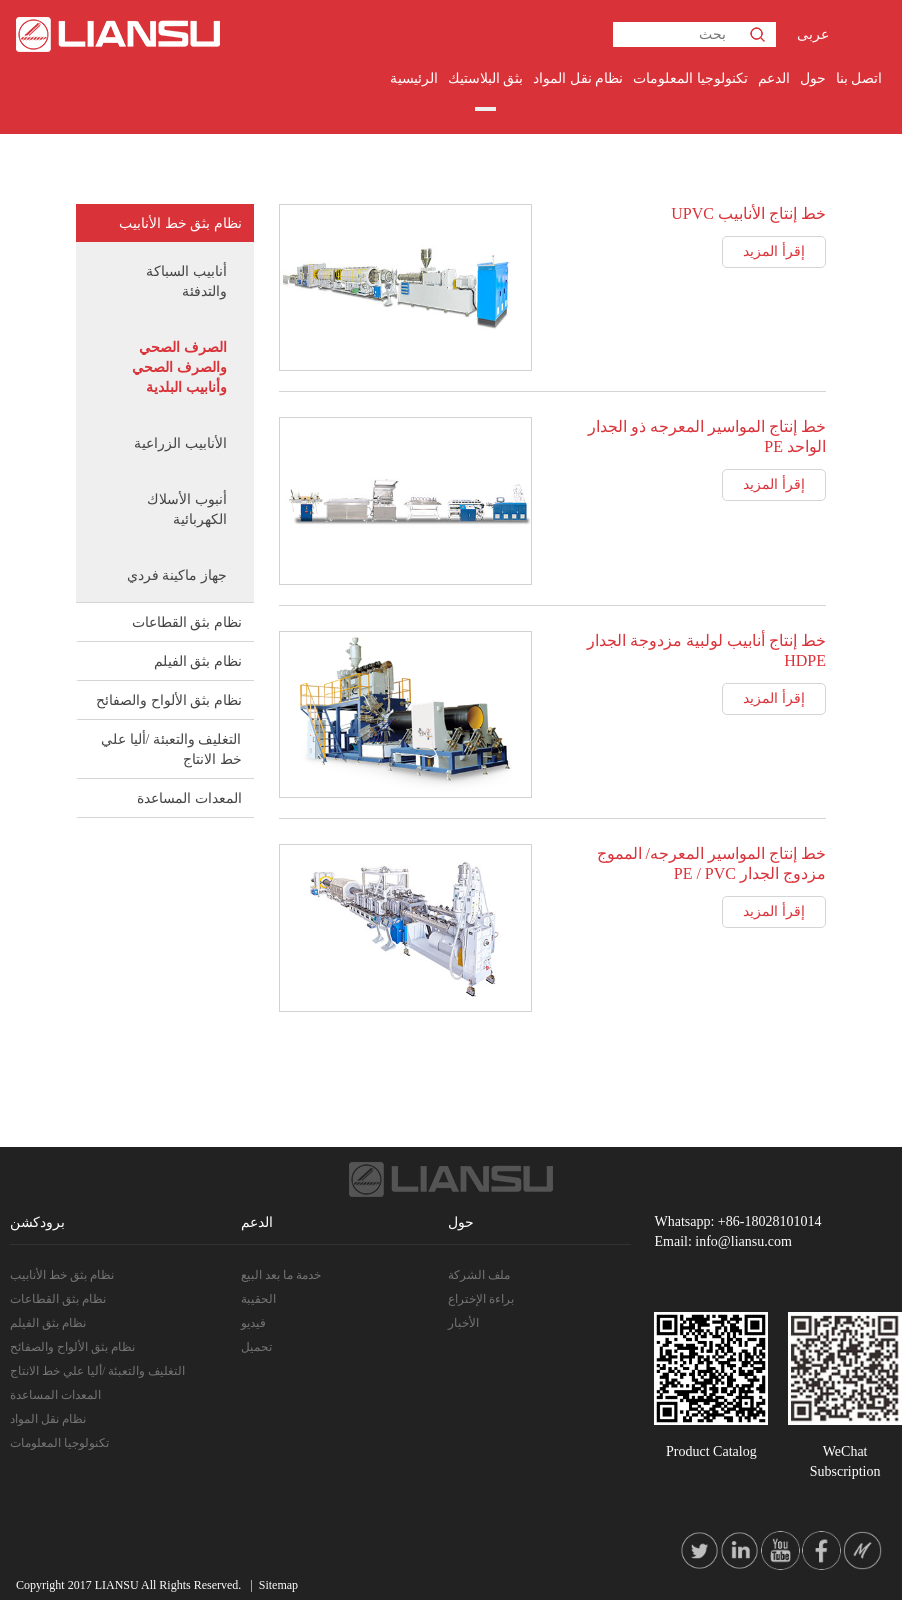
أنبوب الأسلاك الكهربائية (187, 509)
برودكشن (37, 1222)
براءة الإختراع (481, 1299)
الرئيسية (414, 78)
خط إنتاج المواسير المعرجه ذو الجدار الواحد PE (707, 436)
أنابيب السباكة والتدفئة (186, 281)
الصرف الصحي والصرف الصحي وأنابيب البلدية (179, 367)
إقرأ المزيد (774, 251)
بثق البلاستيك (486, 78)
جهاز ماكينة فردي (177, 575)
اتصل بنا (859, 78)
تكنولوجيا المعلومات (690, 78)
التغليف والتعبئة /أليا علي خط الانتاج (171, 749)
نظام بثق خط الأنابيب (180, 223)
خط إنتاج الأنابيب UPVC (748, 213)
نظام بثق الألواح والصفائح (169, 700)
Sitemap (278, 1585)
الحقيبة (258, 1299)
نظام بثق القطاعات (187, 622)
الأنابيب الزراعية (180, 443)
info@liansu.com (743, 1241)
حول (813, 78)
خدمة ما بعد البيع (281, 1275)
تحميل (256, 1347)
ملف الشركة (479, 1275)
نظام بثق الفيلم (198, 661)
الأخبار (463, 1323)
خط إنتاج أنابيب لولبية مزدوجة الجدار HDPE (706, 650)
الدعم (774, 78)
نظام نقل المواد (578, 78)
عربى (813, 34)
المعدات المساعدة (189, 798)
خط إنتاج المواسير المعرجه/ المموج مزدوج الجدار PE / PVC (711, 863)
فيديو (253, 1323)
